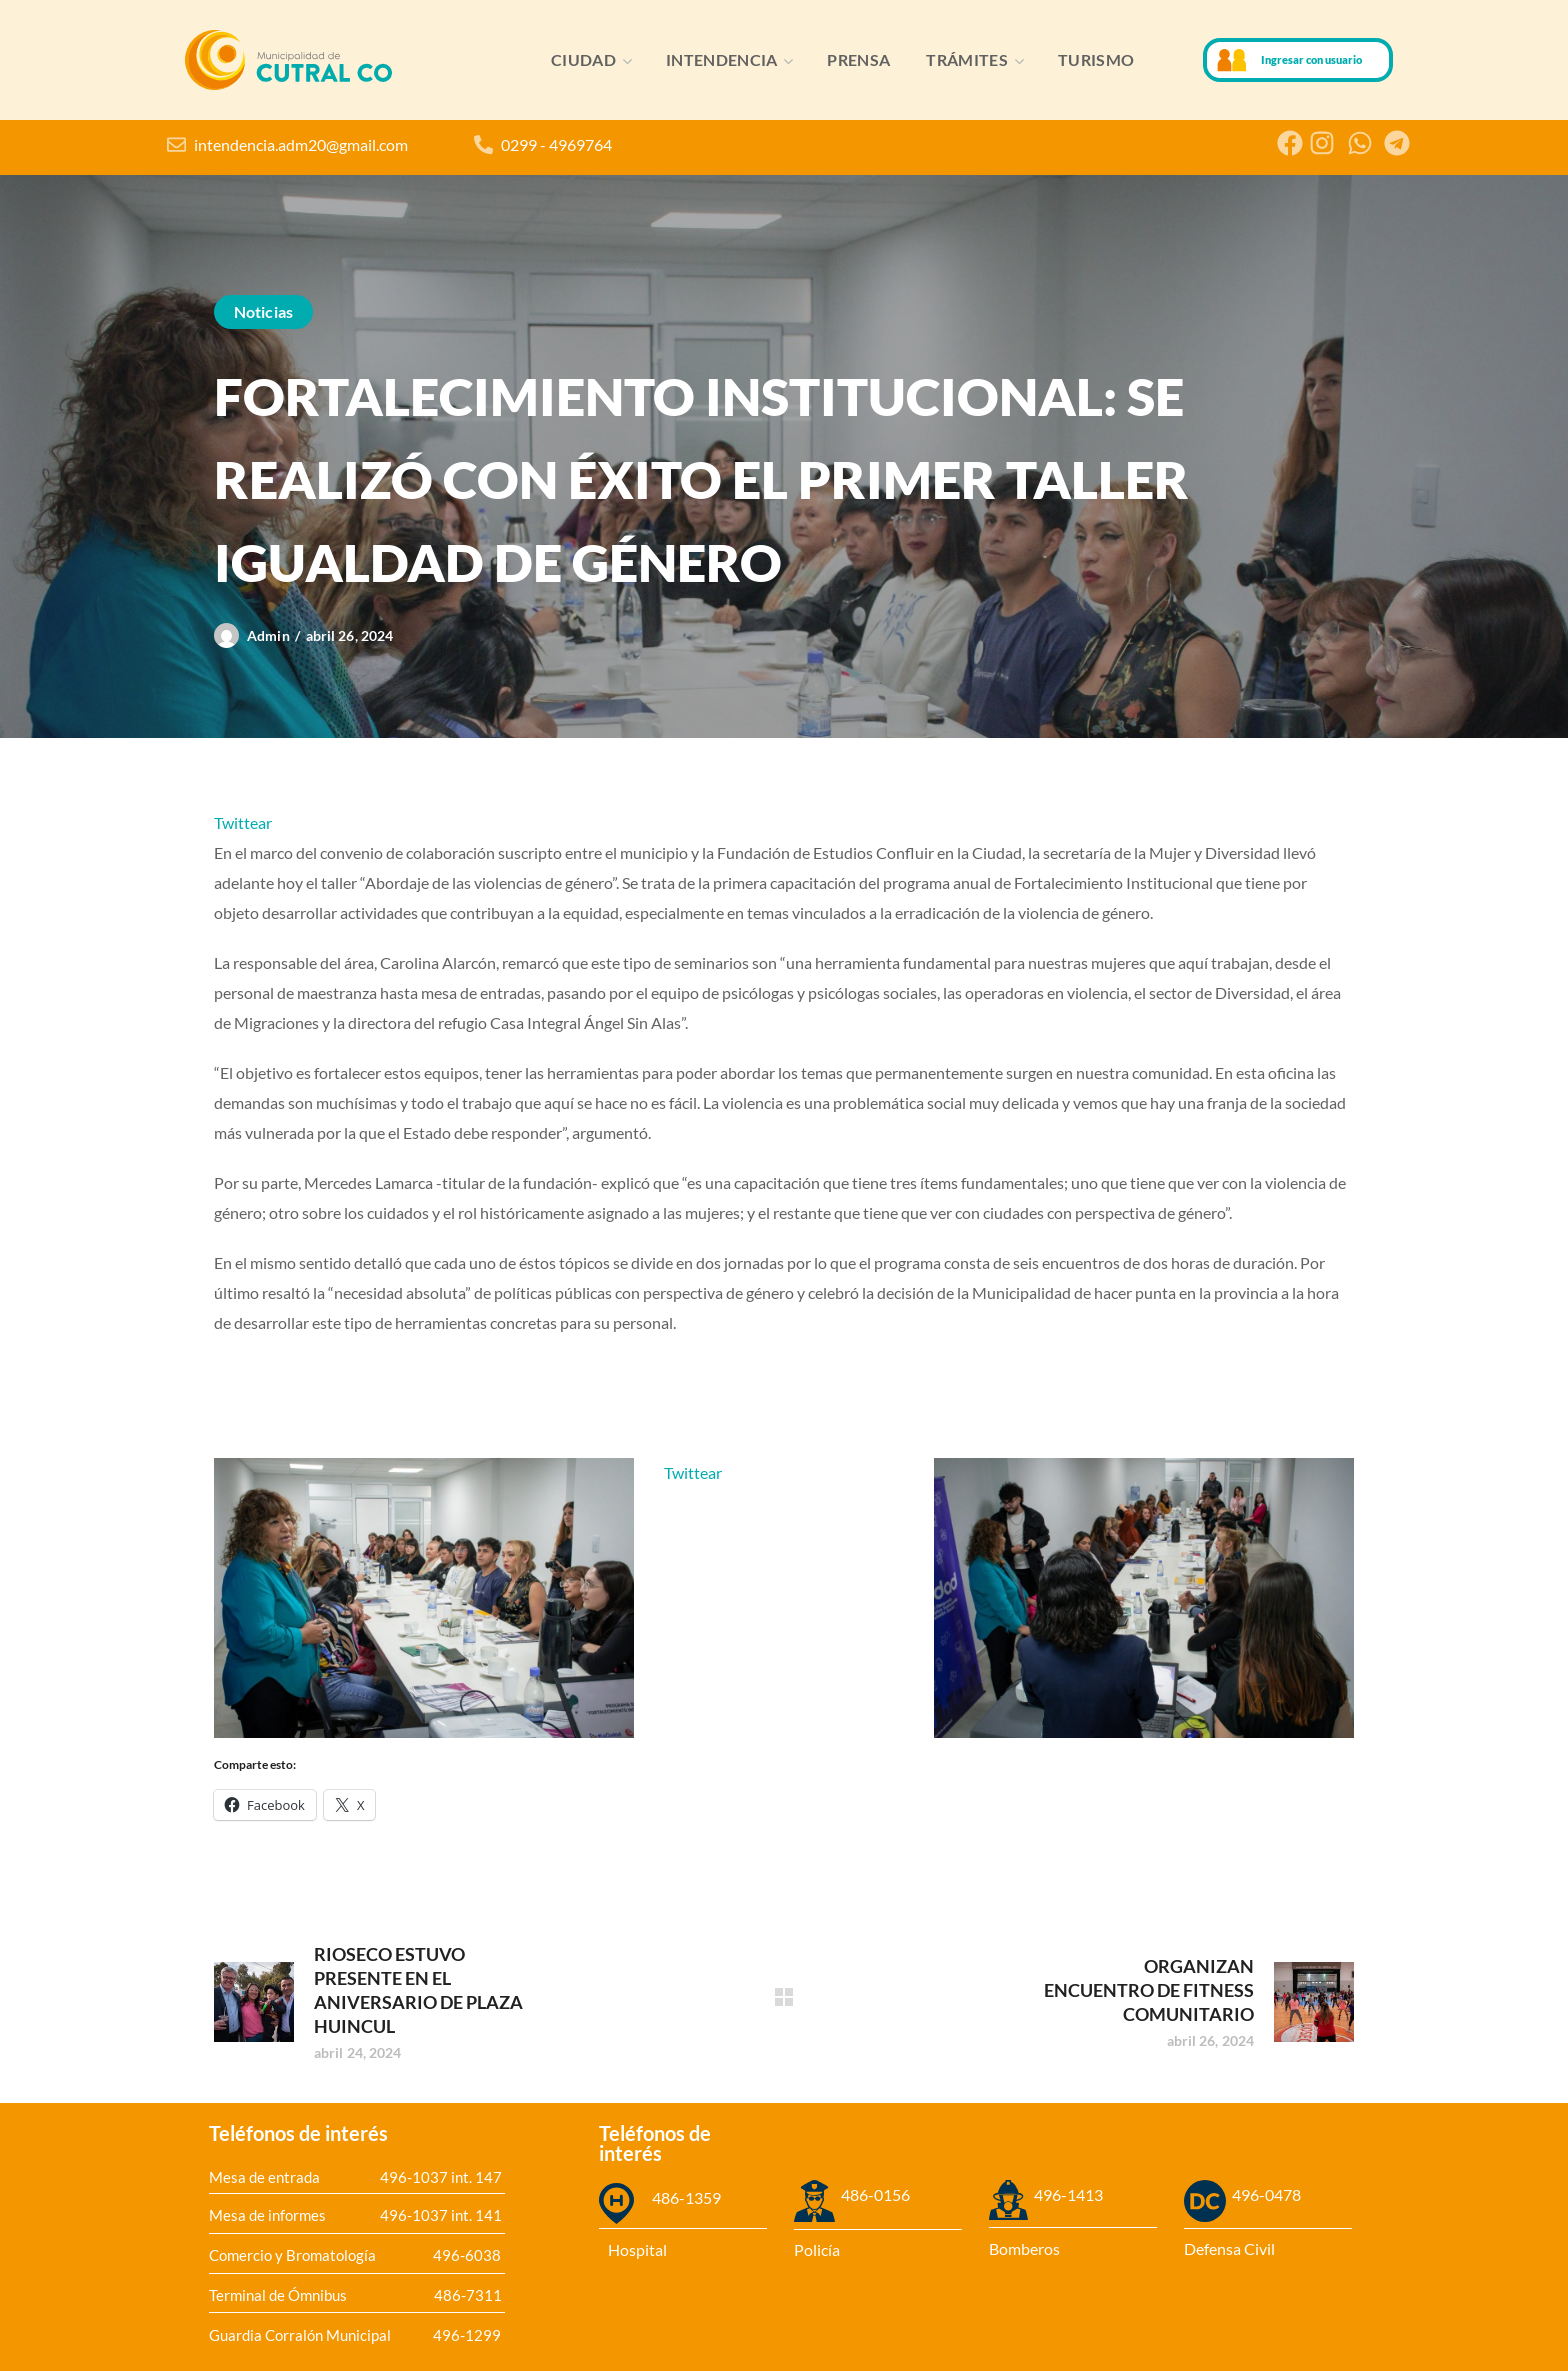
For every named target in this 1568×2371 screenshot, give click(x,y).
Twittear (243, 822)
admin (268, 635)
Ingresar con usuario (1311, 59)
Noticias (263, 311)
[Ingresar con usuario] (1232, 60)
